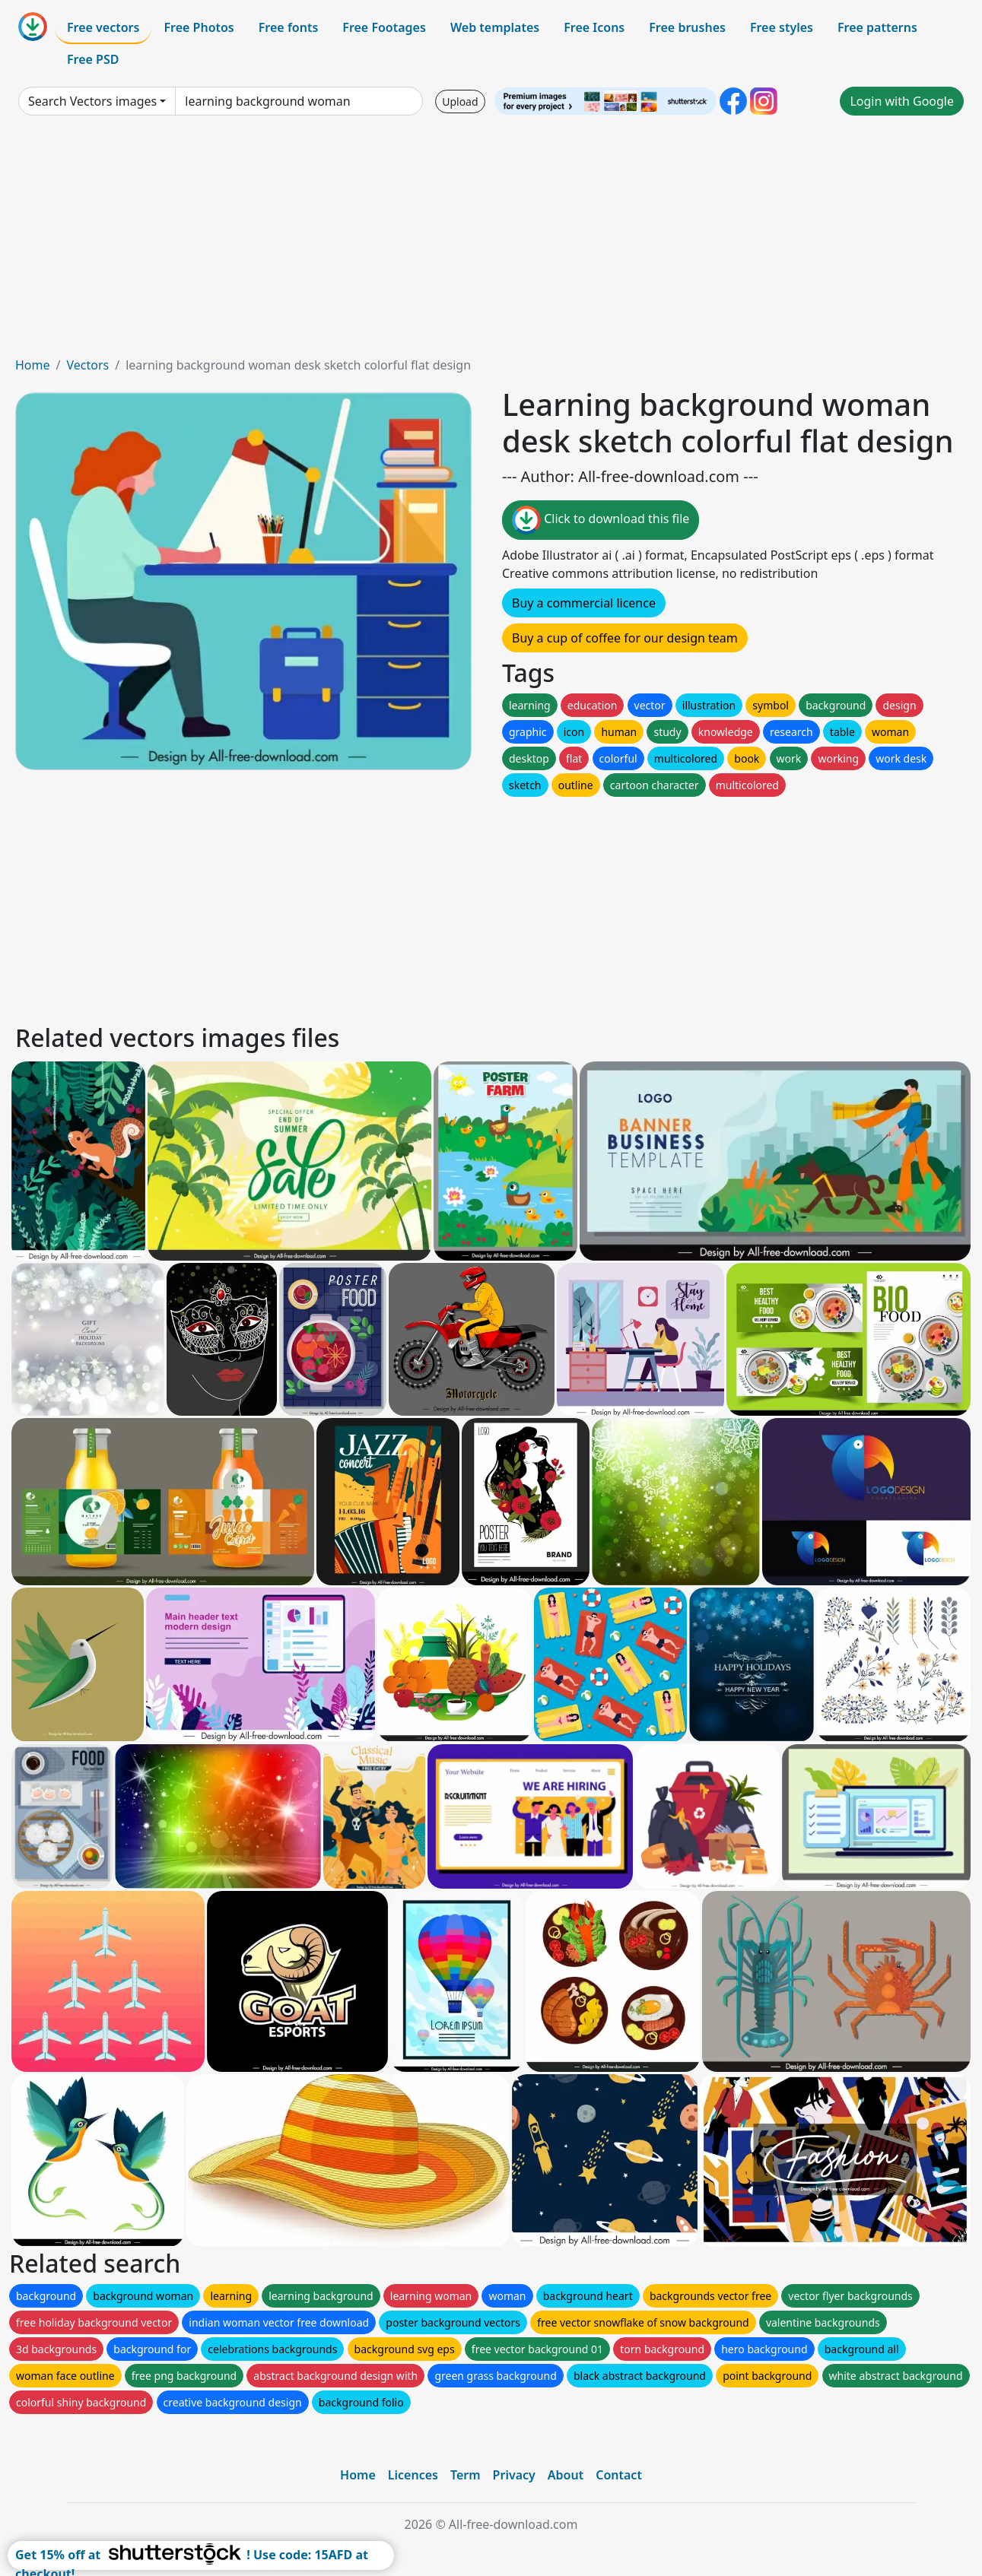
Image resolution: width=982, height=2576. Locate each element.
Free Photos (199, 27)
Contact (619, 2475)
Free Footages (384, 27)
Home (32, 365)
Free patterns (877, 27)
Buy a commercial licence (584, 603)
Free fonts (289, 27)
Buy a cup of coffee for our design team (625, 638)
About (565, 2475)
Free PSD (93, 59)
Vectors (87, 365)
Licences (413, 2475)
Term (465, 2475)
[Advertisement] (491, 241)
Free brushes (687, 27)
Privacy (514, 2475)
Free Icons (594, 27)
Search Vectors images (92, 101)
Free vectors (103, 27)
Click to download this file (600, 520)
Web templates (494, 27)
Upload (460, 101)
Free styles (781, 27)
